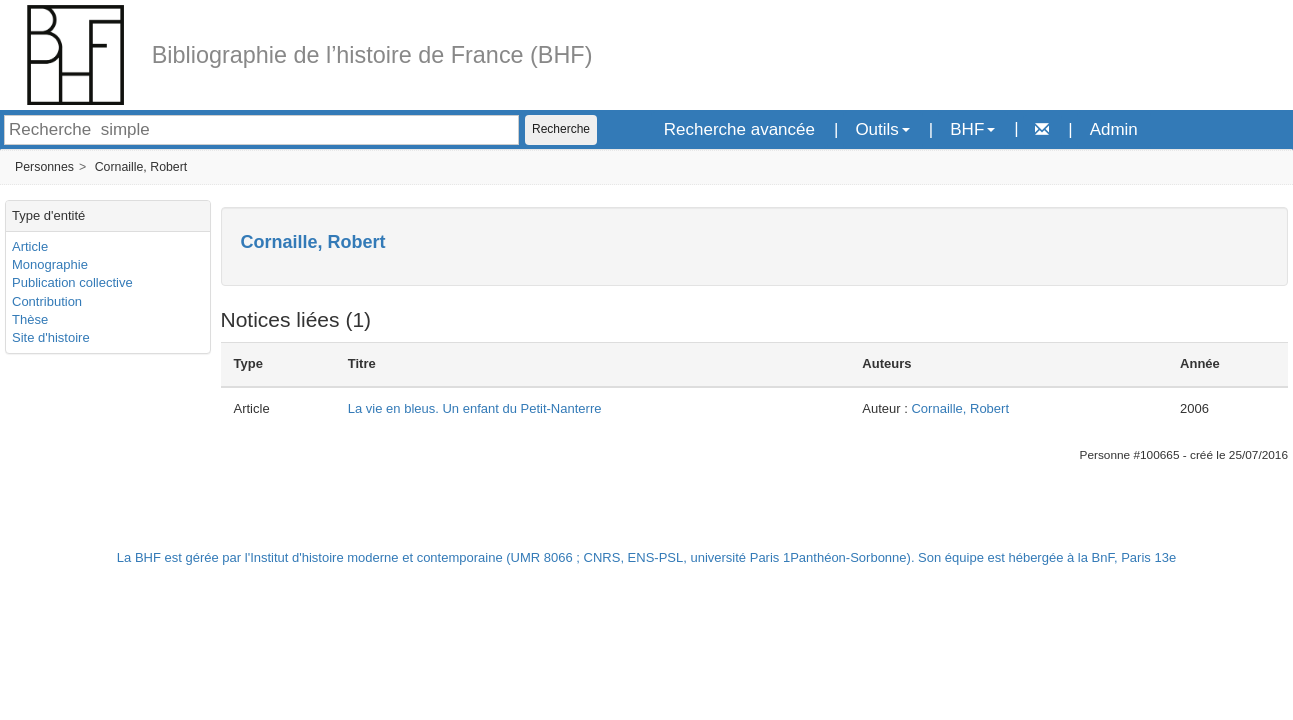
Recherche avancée (739, 129)
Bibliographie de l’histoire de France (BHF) (372, 55)
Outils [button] (882, 129)
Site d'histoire (51, 337)
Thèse (30, 319)
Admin (1114, 129)
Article (30, 246)
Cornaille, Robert (141, 167)
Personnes (44, 167)
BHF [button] (972, 129)
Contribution (47, 301)
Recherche (561, 129)
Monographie (50, 264)
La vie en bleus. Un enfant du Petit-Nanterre (475, 408)
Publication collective (72, 282)
